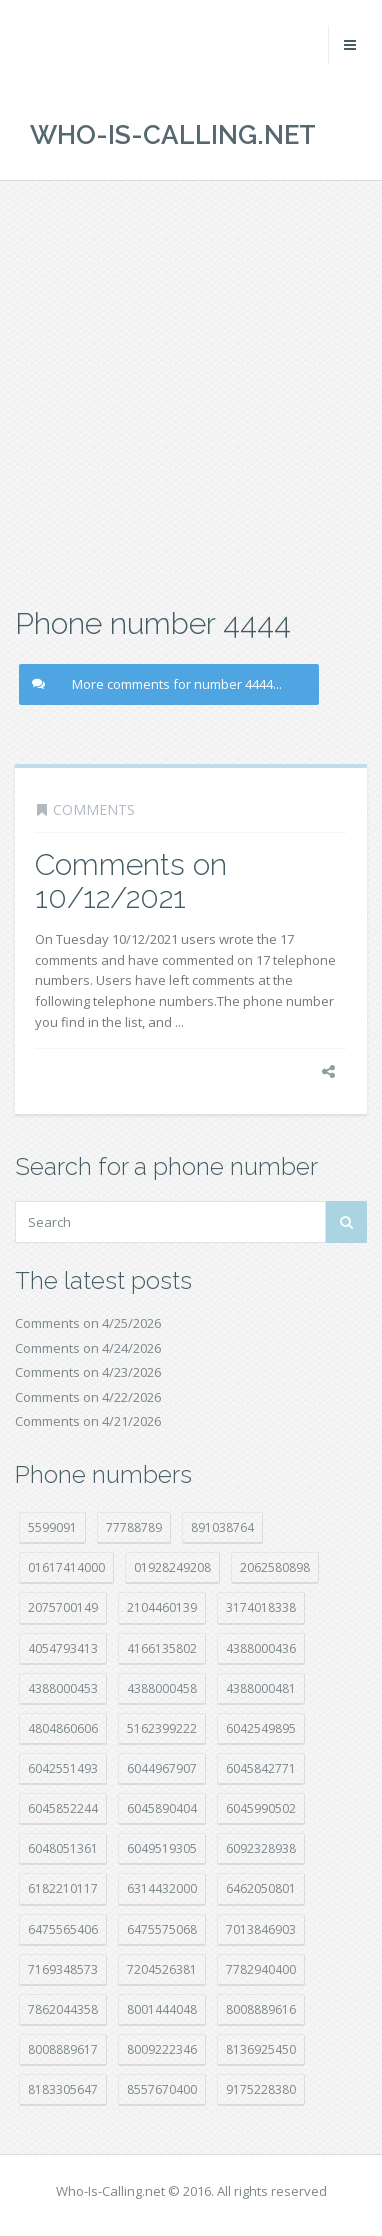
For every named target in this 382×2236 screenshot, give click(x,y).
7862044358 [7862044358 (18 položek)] (63, 2009)
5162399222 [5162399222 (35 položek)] (162, 1728)
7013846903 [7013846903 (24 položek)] (261, 1929)
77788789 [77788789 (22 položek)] (134, 1527)
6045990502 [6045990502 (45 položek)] (261, 1808)
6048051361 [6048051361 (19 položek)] (63, 1848)
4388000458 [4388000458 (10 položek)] (162, 1688)
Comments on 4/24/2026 (88, 1348)
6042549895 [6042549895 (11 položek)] (261, 1728)
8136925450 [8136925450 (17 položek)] (261, 2049)
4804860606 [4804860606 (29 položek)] (63, 1728)
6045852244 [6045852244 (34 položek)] (63, 1808)
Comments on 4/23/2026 (88, 1372)
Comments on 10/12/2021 (131, 881)
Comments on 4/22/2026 (88, 1397)
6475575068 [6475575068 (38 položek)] (162, 1929)
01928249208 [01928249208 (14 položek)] (172, 1567)
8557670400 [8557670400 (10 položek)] (162, 2089)
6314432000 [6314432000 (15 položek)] (162, 1888)
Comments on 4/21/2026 (88, 1421)
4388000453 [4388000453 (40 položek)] (63, 1688)
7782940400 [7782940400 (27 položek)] (261, 1969)
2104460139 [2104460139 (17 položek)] (162, 1607)
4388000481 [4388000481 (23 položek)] (261, 1688)
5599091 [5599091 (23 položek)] (52, 1527)
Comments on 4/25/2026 (88, 1323)
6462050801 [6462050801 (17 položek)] (261, 1888)
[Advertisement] (191, 391)
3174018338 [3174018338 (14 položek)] (261, 1607)
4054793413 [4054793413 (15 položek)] (63, 1648)
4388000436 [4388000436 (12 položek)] (261, 1648)
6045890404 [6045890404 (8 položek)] (162, 1808)
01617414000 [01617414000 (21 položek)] (66, 1567)
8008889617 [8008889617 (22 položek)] (63, 2049)
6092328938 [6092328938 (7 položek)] (261, 1848)
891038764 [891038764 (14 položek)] (222, 1527)
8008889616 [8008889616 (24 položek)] (261, 2009)
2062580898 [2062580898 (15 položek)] (275, 1567)
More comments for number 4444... (157, 684)
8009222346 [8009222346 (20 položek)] (162, 2049)
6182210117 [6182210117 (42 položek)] (63, 1888)
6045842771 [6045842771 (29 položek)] (261, 1768)
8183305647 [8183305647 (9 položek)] (63, 2089)
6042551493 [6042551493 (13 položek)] (63, 1768)
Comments (94, 809)
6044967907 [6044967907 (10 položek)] (162, 1768)
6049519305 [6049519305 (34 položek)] (162, 1848)
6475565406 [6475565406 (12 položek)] (63, 1929)
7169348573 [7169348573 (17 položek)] (63, 1969)
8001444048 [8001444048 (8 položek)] (162, 2009)
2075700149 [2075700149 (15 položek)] (63, 1607)
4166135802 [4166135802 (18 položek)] (162, 1648)
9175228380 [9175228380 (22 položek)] (261, 2089)
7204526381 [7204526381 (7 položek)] (162, 1969)
